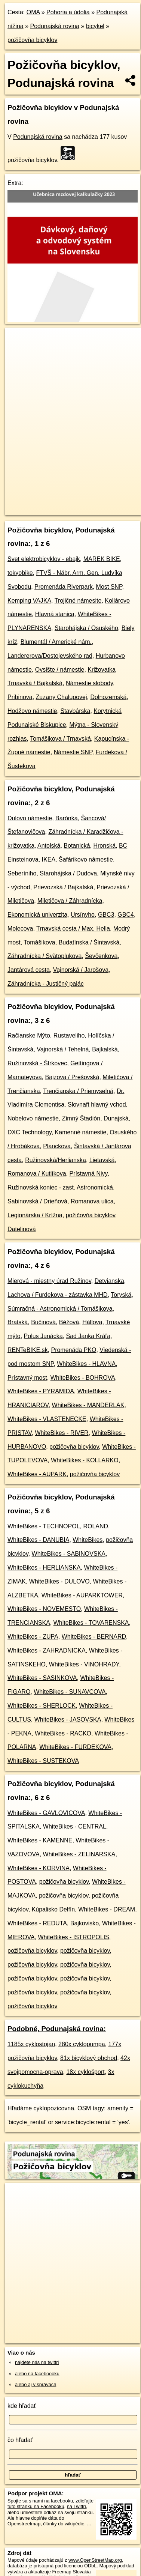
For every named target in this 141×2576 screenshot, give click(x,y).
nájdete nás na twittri (37, 2362)
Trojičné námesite (78, 600)
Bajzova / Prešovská (72, 1077)
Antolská (48, 845)
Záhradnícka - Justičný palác (45, 983)
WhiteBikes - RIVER (62, 1433)
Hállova (92, 1322)
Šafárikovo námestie (86, 859)
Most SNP (109, 586)
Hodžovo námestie (32, 711)
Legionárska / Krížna (34, 1215)
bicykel (95, 26)
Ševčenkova (101, 956)
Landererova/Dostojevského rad (49, 656)
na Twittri (76, 2506)
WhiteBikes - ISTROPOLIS (73, 1937)
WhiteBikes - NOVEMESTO (44, 1609)
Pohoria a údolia (68, 12)
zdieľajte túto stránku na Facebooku (50, 2503)
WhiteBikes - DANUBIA (38, 1540)
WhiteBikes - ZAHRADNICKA (46, 1650)
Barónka (66, 818)
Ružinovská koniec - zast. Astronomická (60, 1187)
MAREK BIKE (101, 559)
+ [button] (17, 340)
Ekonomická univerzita (37, 914)
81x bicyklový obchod (88, 2058)
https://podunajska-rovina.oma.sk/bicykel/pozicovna (56, 509)
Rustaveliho (69, 1035)
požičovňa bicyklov (32, 40)
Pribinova (20, 697)
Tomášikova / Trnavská (60, 738)
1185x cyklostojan (31, 2044)
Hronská (104, 845)
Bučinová (43, 1322)
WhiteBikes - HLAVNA (86, 1364)
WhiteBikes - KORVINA (38, 1868)
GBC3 (106, 914)
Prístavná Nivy (88, 1173)
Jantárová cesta (28, 970)
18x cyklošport (85, 2072)
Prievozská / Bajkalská (63, 887)
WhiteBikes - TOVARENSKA (91, 1623)
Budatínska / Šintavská (89, 942)
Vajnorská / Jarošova (80, 970)
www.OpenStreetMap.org (95, 2560)
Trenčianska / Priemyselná (78, 1091)
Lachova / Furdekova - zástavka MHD (57, 1295)
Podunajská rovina (55, 26)
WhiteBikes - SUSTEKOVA (43, 1761)
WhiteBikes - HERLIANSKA (44, 1567)
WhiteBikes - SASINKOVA (42, 1678)
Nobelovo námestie (33, 1118)
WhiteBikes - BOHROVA (82, 1377)
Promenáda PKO (73, 1350)
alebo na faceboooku (37, 2373)
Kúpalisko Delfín (53, 1909)
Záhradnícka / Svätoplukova (44, 956)
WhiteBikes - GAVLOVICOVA (46, 1813)
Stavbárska (75, 711)
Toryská (121, 1295)
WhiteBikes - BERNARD (94, 1636)
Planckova (57, 1146)
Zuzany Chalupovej (61, 697)
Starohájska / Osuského (86, 628)
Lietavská (102, 1160)
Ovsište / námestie (60, 669)
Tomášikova (39, 942)
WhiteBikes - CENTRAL (74, 1826)
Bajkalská (104, 1049)
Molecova (20, 928)
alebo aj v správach (35, 2384)
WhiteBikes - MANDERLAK (88, 1405)
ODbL (90, 2565)
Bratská (17, 1322)
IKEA (48, 859)
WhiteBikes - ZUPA (32, 1636)
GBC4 (125, 914)
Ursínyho (83, 914)
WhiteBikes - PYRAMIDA (40, 1391)
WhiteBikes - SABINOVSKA (68, 1553)
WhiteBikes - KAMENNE (39, 1840)
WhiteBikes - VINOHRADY (84, 1664)
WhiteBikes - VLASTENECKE (46, 1419)
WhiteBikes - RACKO (63, 1733)
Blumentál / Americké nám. (56, 642)
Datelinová (21, 1229)
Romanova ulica (92, 1201)
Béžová (69, 1322)
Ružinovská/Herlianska (55, 1160)
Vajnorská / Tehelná (63, 1049)
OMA (33, 12)
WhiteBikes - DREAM (106, 1909)
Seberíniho (21, 873)
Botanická (77, 845)
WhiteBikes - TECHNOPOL (43, 1526)
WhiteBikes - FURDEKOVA (75, 1747)
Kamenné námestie (81, 1132)
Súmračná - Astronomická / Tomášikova (60, 1308)
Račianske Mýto (28, 1035)
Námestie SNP (73, 752)
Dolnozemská (108, 697)
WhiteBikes (87, 1540)
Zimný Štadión (81, 1118)
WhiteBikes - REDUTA (37, 1923)
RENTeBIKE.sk (27, 1350)
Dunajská (116, 1118)
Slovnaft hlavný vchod (97, 1104)
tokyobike (20, 573)
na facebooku (58, 2501)
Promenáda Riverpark (63, 586)
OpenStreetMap (59, 503)
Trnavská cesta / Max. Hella (73, 928)
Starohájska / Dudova (68, 873)
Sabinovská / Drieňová (37, 1201)
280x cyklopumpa (81, 2044)
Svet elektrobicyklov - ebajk (43, 559)
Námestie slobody (89, 683)
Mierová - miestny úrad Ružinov (49, 1281)
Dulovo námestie (29, 818)
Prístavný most (27, 1377)
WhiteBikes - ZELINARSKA (79, 1854)
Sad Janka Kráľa (88, 1336)
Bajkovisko (84, 1923)
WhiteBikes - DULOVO (59, 1581)
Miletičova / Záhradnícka (69, 901)
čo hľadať (20, 2440)
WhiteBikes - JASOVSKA (67, 1719)
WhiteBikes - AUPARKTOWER (82, 1595)
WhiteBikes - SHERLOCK (41, 1705)
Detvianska (109, 1281)
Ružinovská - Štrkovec (37, 1063)
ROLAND (95, 1526)
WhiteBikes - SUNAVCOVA (69, 1692)
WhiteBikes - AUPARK (37, 1474)
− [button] (17, 352)
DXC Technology (29, 1132)
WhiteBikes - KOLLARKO (85, 1460)
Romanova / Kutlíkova (36, 1173)
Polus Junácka (43, 1336)
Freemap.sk (98, 503)
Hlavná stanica (54, 614)
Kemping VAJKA (29, 600)
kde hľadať (21, 2406)
